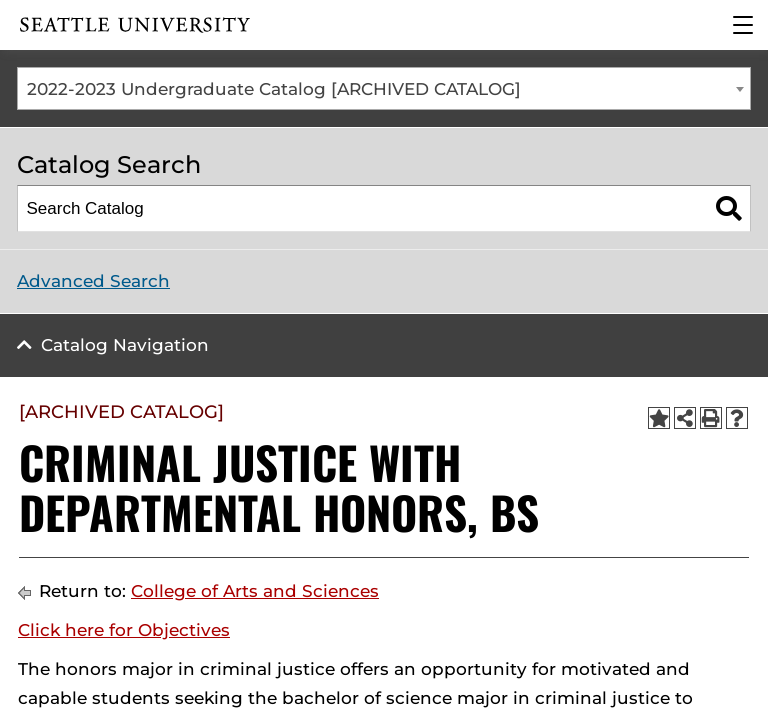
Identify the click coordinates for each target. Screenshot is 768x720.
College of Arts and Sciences (255, 591)
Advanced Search (93, 281)
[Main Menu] (743, 25)
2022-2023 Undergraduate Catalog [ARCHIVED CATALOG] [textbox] (274, 89)
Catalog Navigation (125, 345)
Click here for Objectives (124, 630)
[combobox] (384, 88)
